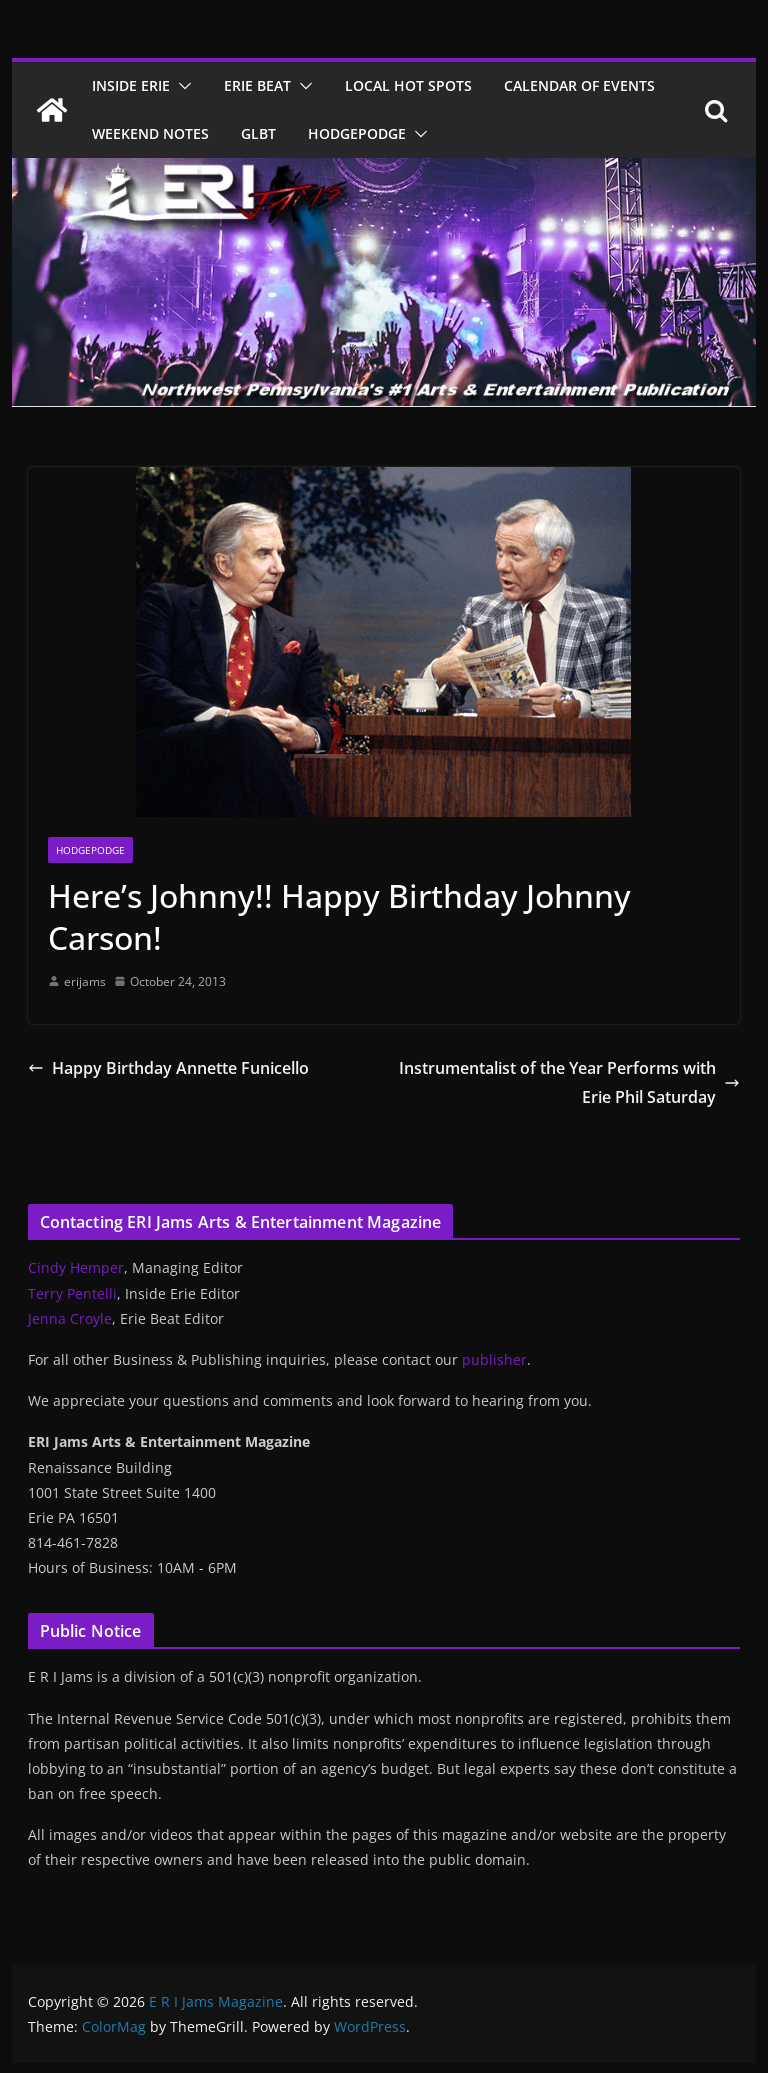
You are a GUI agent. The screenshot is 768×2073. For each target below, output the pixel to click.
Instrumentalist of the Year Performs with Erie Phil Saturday (569, 1082)
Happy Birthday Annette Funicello (168, 1068)
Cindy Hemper (76, 1267)
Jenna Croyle (70, 1318)
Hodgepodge (357, 133)
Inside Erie (131, 85)
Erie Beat (257, 85)
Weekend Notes (150, 133)
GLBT (258, 133)
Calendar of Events (579, 85)
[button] (181, 86)
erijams (85, 981)
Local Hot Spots (408, 85)
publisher (494, 1359)
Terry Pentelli (72, 1293)
